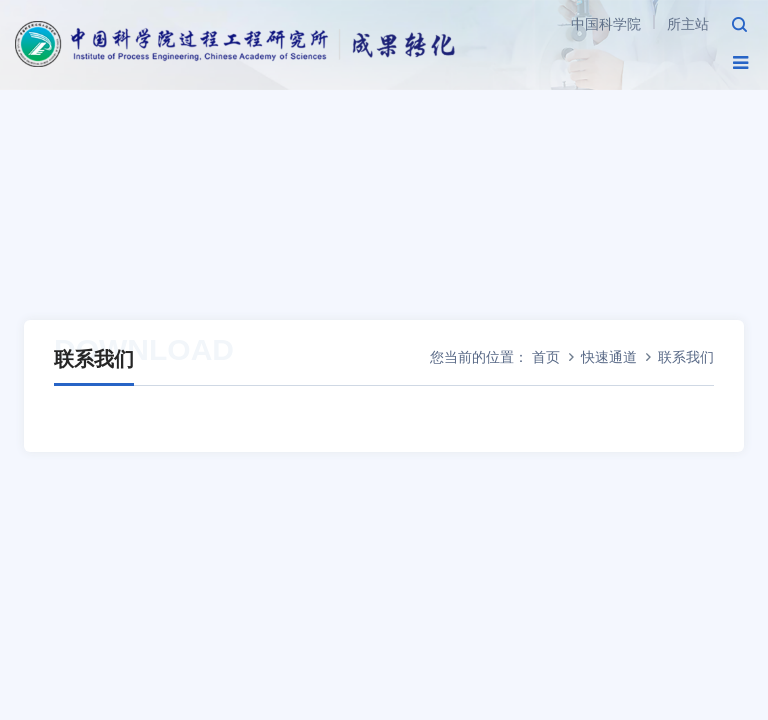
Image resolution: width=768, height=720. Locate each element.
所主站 (688, 24)
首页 (546, 357)
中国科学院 (606, 24)
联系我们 (686, 357)
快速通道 (609, 357)
